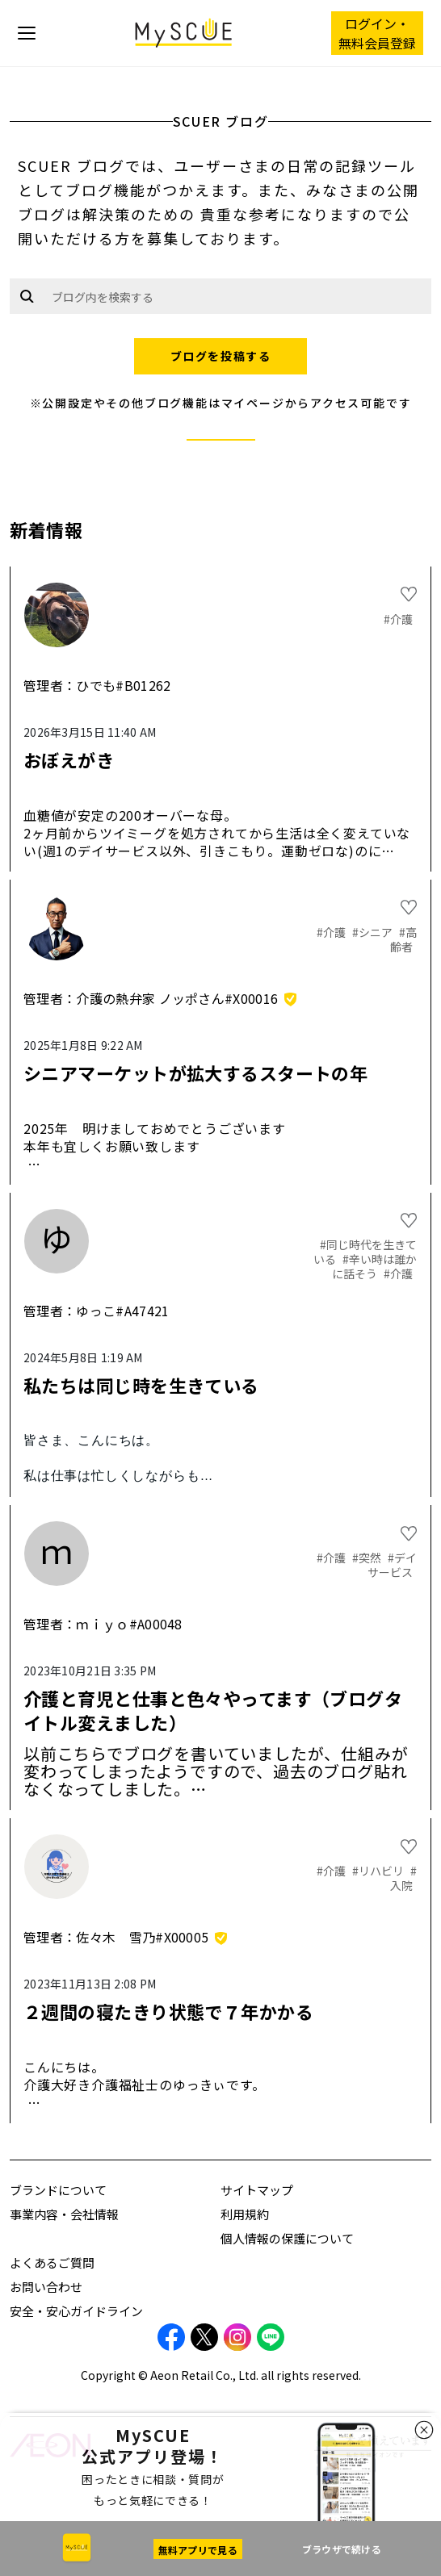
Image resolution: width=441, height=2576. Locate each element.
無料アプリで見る (197, 2550)
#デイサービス (392, 1564)
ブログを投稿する (220, 356)
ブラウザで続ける (341, 2549)
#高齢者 (403, 939)
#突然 (368, 1557)
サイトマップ (256, 2189)
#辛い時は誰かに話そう (374, 1266)
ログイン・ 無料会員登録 (377, 33)
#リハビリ (379, 1871)
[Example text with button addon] (237, 296)
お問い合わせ (46, 2286)
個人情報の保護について (287, 2238)
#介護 (398, 619)
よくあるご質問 (52, 2262)
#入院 (403, 1878)
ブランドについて (58, 2189)
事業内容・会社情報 (64, 2214)
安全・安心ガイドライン (76, 2310)
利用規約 (244, 2214)
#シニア (373, 932)
